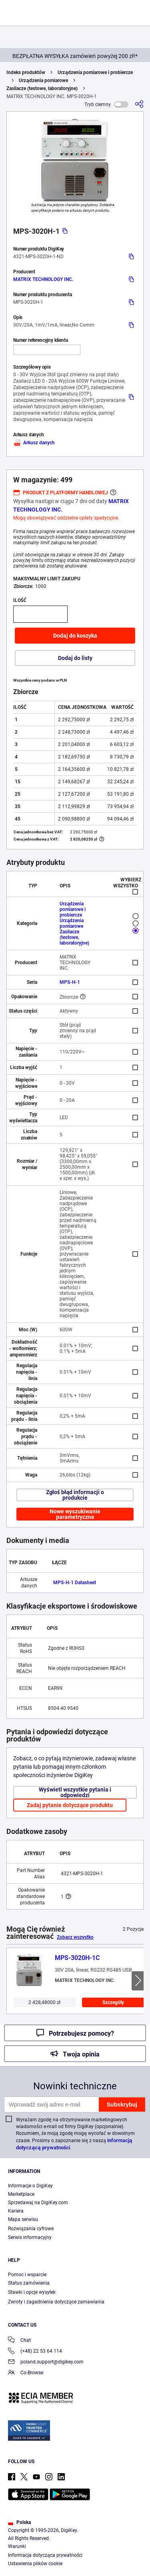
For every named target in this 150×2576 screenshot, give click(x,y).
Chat (19, 2341)
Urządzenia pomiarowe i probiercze (95, 72)
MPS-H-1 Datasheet (74, 1582)
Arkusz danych (34, 442)
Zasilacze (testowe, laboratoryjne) (42, 88)
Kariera (16, 2211)
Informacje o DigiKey (30, 2186)
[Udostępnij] (139, 104)
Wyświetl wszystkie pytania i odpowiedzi (75, 1792)
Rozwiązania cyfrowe (31, 2228)
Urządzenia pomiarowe (43, 80)
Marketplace (21, 2194)
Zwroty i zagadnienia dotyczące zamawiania (56, 2302)
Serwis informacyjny (30, 2237)
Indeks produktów (25, 72)
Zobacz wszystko (75, 1937)
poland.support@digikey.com (46, 2362)
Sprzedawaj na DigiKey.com (38, 2202)
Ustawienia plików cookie (35, 2563)
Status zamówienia (29, 2283)
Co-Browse (25, 2373)
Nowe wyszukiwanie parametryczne (75, 1514)
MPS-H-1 (70, 982)
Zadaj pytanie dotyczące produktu (70, 1805)
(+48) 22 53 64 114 (35, 2351)
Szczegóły (113, 2002)
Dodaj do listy (75, 658)
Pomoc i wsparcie (27, 2274)
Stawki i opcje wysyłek (32, 2292)
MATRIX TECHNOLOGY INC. (43, 279)
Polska (19, 2522)
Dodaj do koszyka (75, 635)
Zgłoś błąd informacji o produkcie (75, 1495)
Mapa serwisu (23, 2219)
